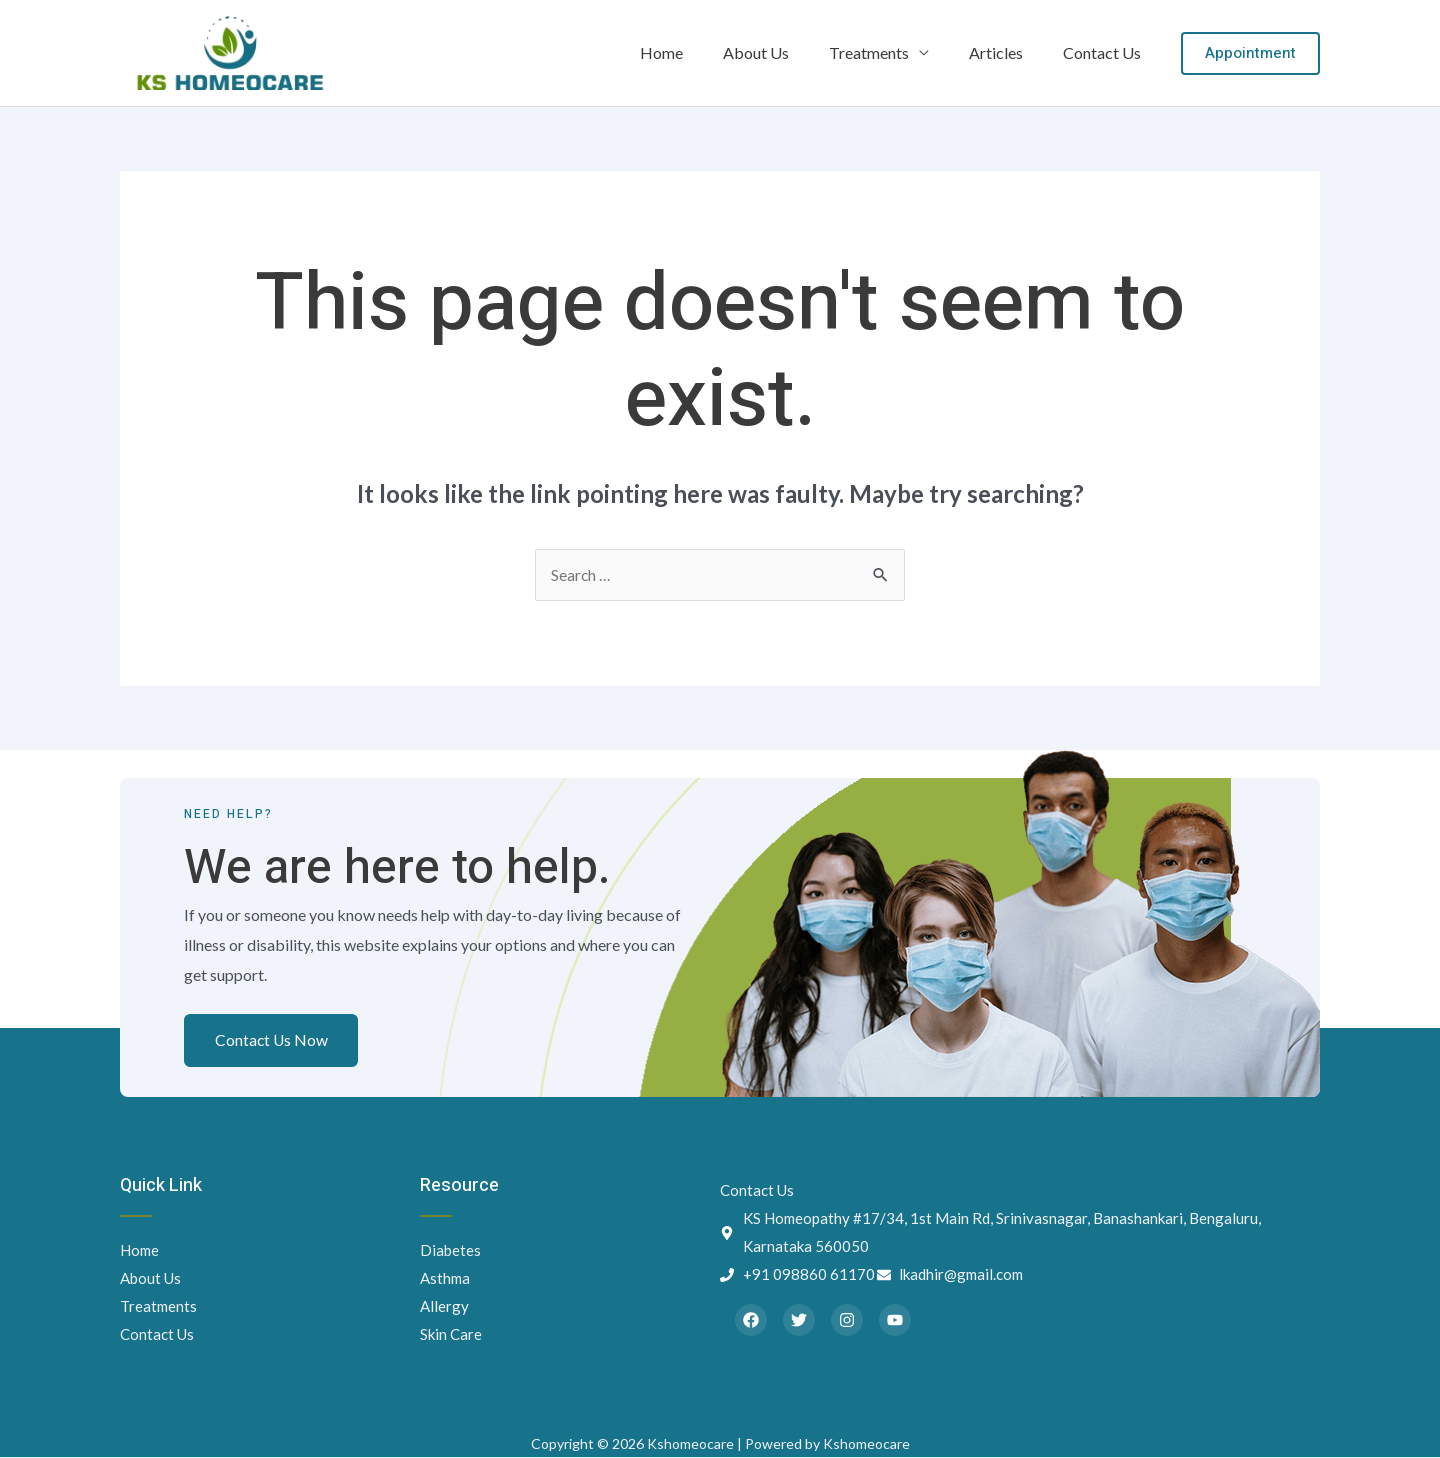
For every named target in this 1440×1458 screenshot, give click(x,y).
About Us (784, 52)
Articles (1008, 52)
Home (697, 52)
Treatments (889, 52)
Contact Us (1106, 52)
